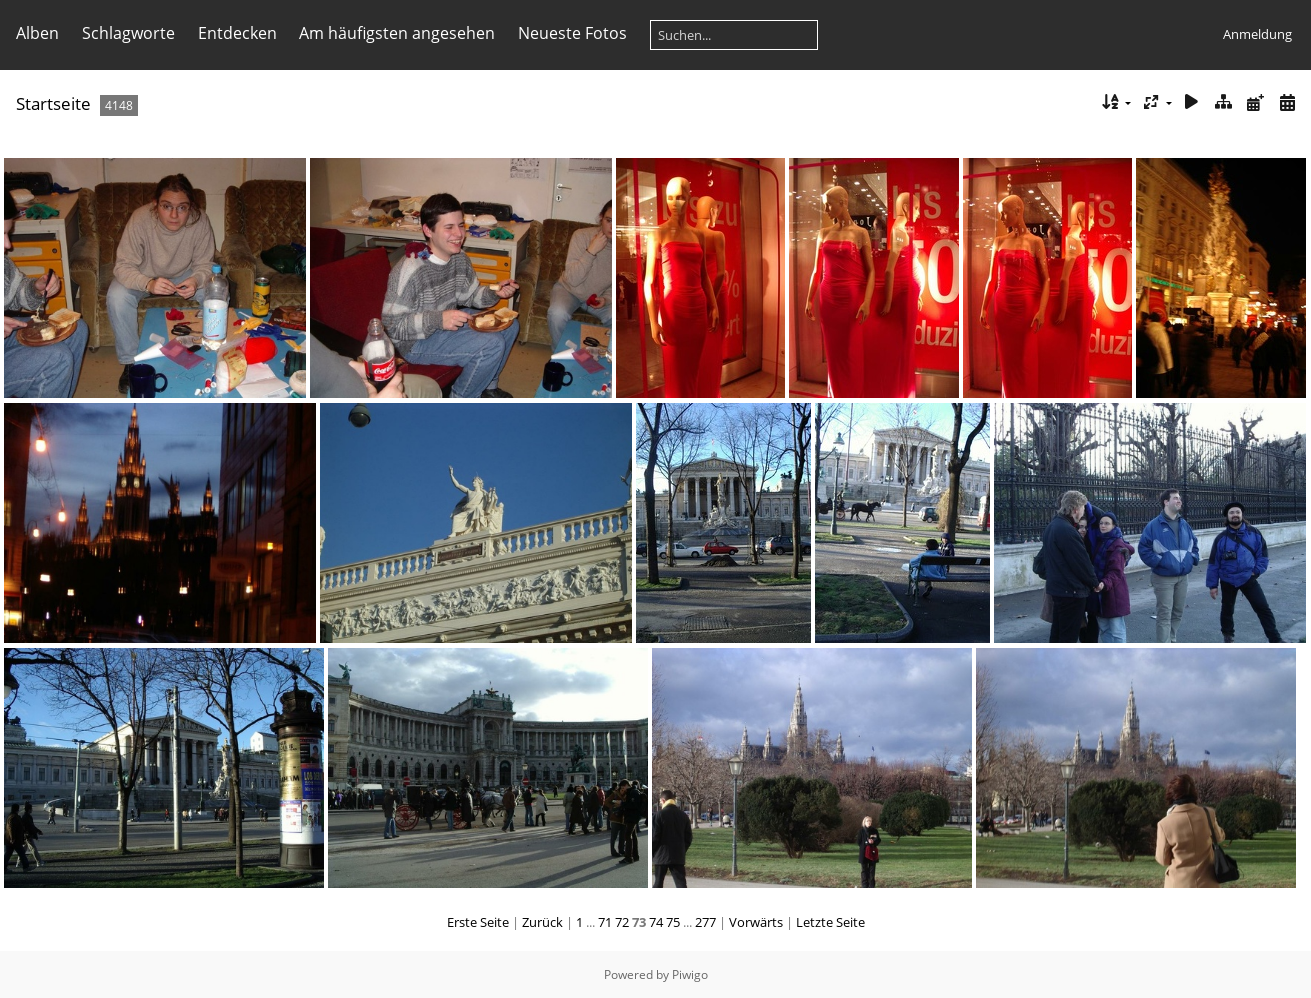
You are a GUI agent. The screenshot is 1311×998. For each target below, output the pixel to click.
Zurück (542, 922)
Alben (37, 33)
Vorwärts (756, 922)
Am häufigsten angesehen (397, 33)
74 (656, 922)
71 (605, 922)
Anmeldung (1257, 34)
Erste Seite (478, 922)
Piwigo (690, 974)
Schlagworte (128, 33)
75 (673, 922)
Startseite (53, 103)
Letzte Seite (830, 922)
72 (622, 922)
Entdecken (237, 33)
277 (705, 922)
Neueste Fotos (572, 33)
